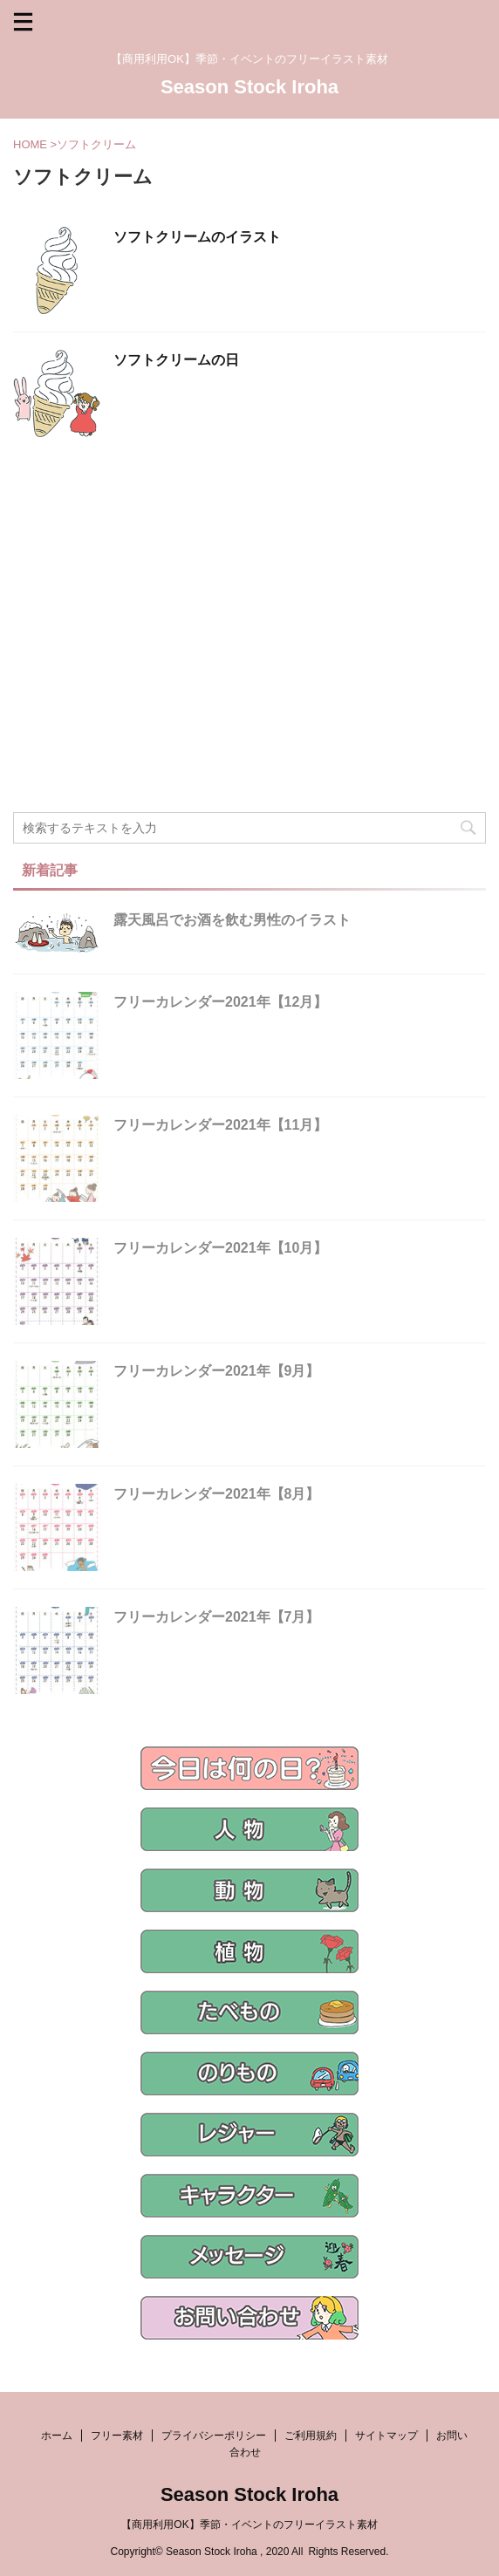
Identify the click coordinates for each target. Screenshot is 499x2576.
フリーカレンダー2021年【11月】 (220, 1124)
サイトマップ (386, 2435)
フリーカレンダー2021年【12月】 (220, 1001)
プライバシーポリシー (213, 2435)
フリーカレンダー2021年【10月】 (220, 1247)
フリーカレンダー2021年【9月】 (216, 1370)
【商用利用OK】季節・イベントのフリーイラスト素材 (249, 2524)
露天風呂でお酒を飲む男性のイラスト (232, 919)
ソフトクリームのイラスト (197, 236)
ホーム (56, 2435)
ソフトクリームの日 (176, 359)
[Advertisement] (249, 681)
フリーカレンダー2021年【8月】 (216, 1493)
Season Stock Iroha (249, 87)
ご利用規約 (310, 2435)
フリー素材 (117, 2435)
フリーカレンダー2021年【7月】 (216, 1616)
